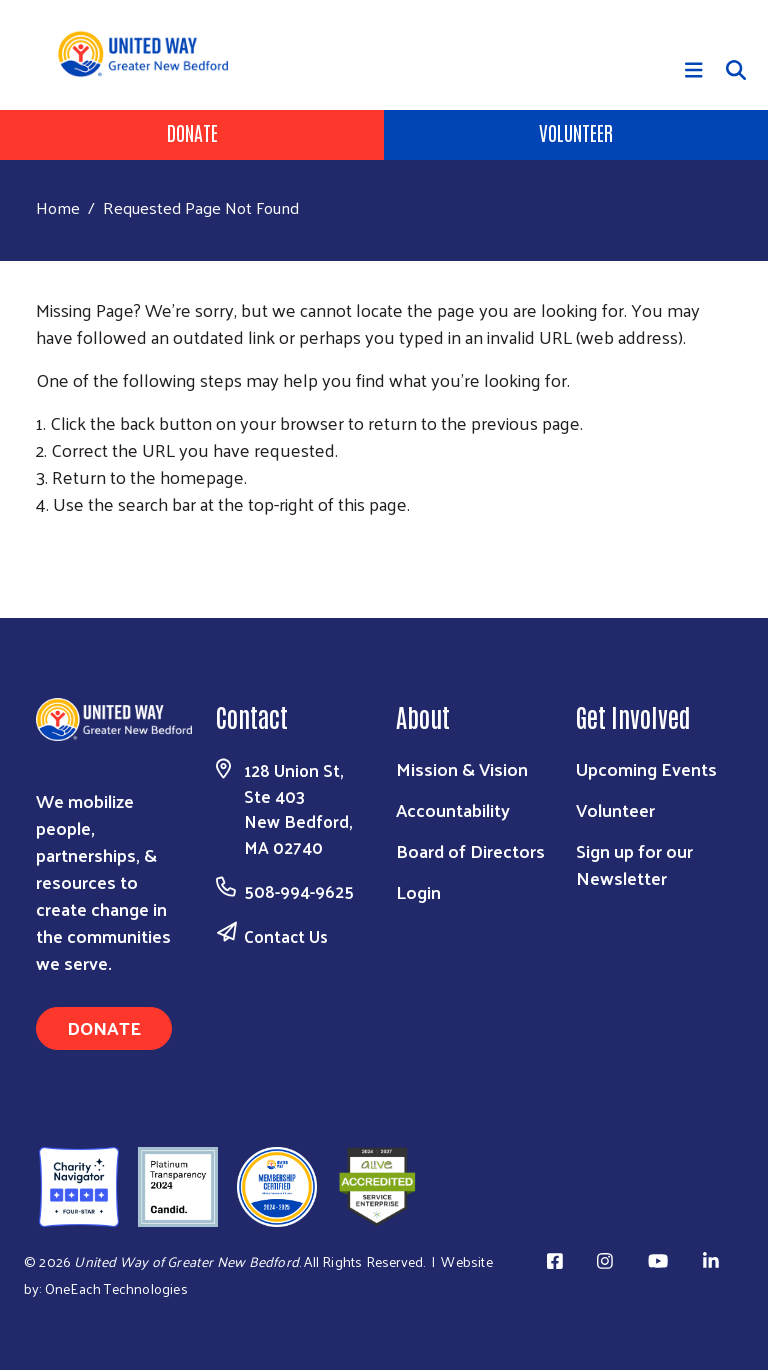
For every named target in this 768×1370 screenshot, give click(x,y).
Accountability (453, 809)
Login (418, 891)
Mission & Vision (462, 768)
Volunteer (576, 132)
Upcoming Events (646, 768)
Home (58, 207)
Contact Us (286, 936)
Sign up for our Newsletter (634, 864)
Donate (192, 132)
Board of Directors (470, 850)
